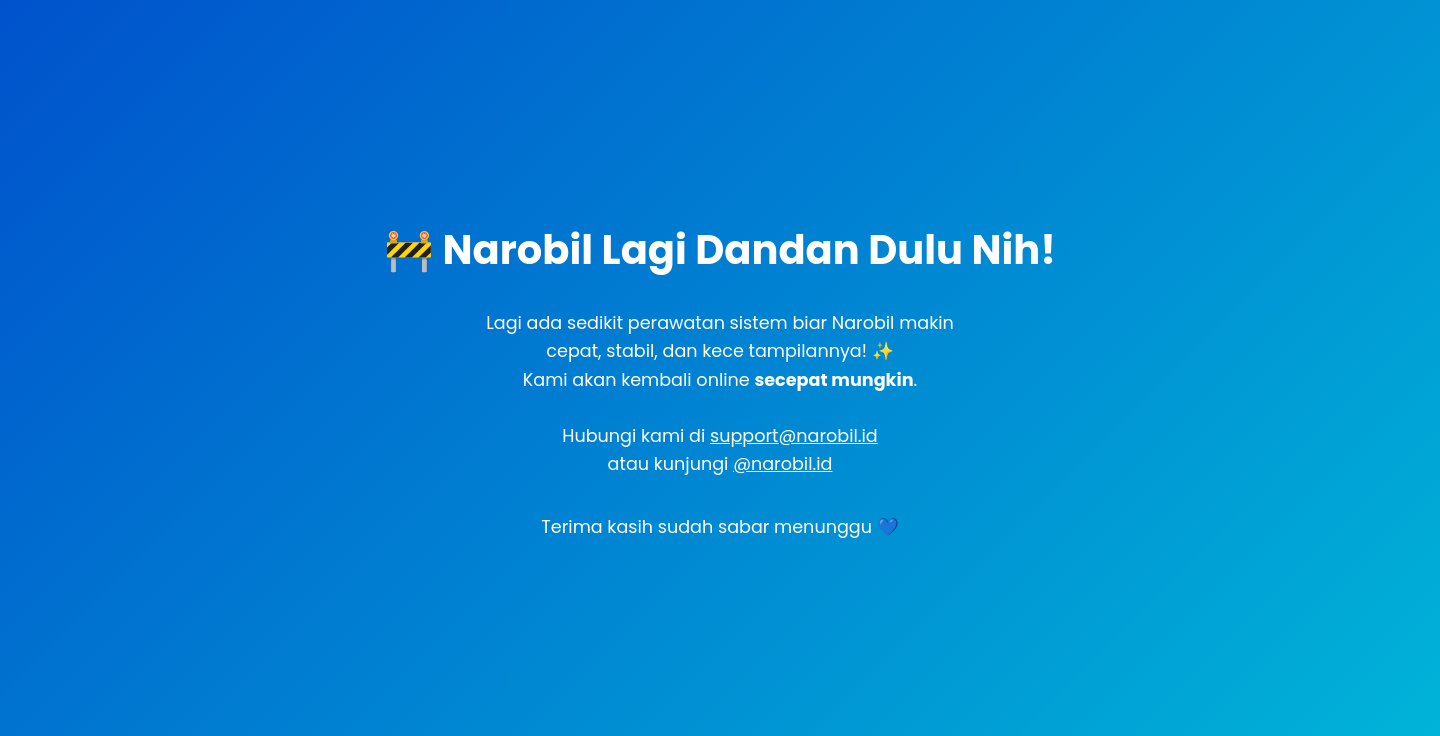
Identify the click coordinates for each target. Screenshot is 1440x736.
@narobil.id (782, 464)
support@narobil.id (794, 436)
